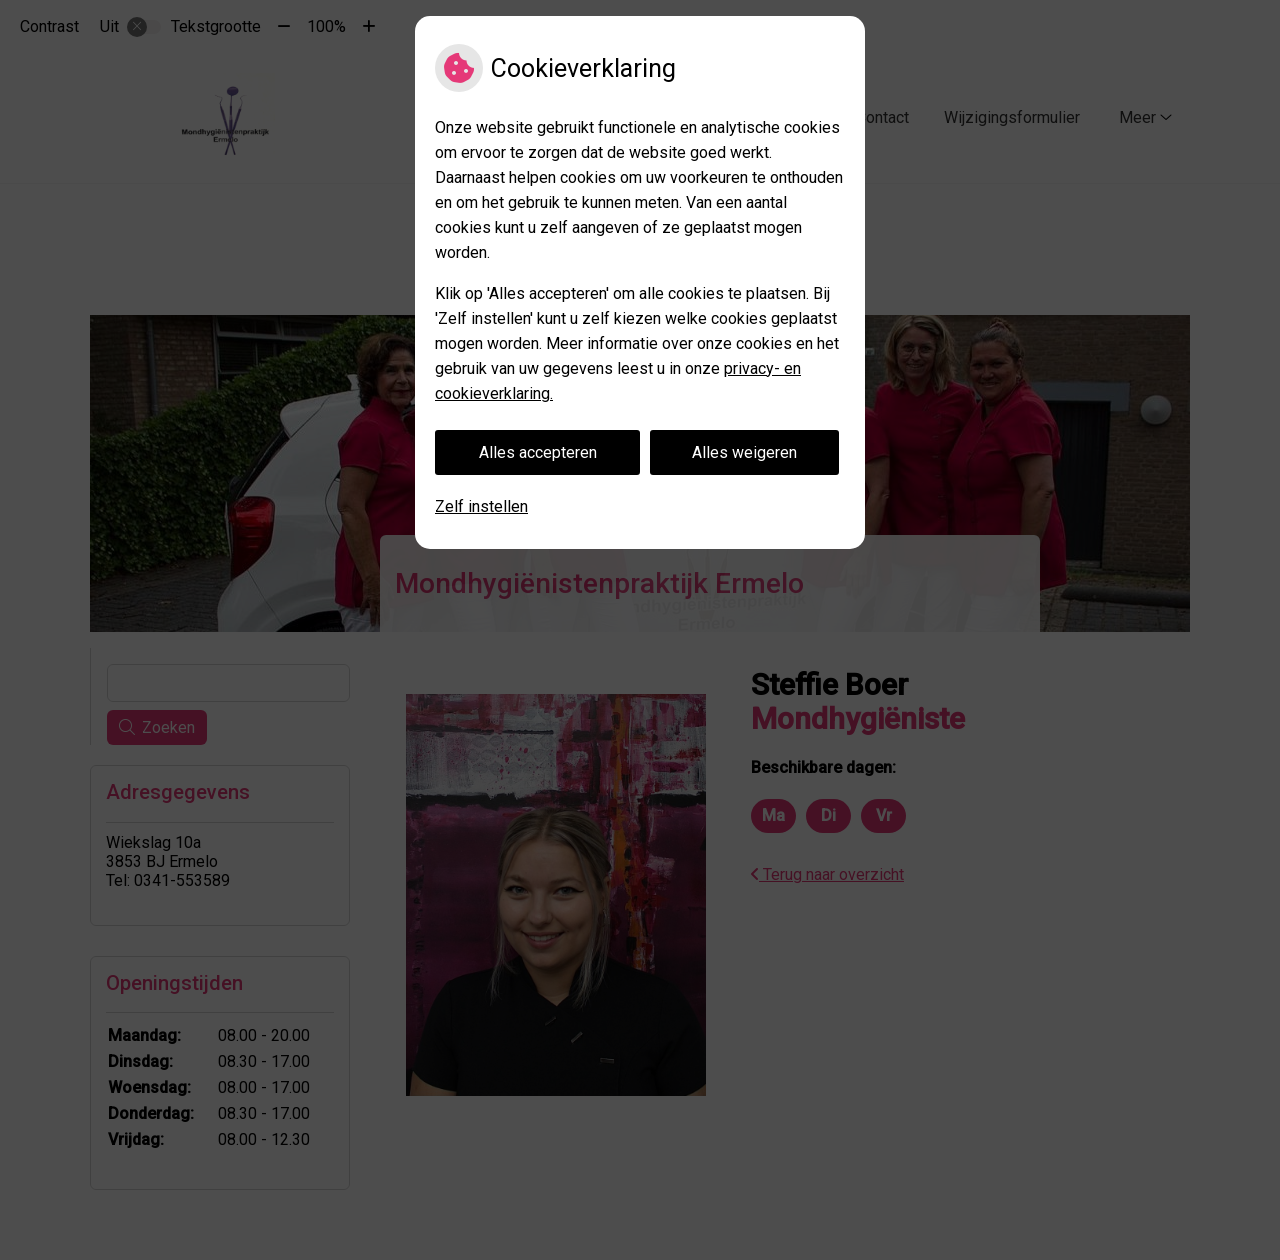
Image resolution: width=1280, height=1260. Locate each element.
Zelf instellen (481, 506)
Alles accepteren (538, 452)
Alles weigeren (744, 452)
